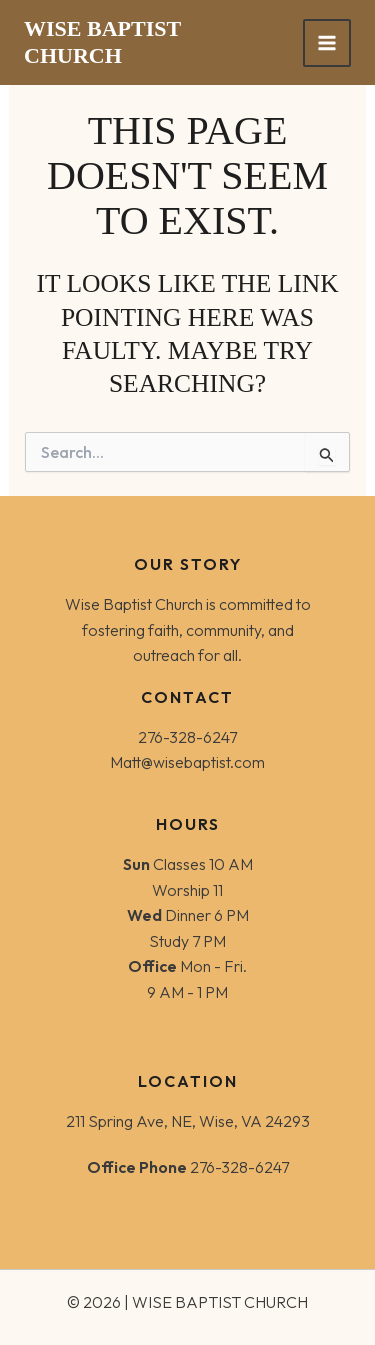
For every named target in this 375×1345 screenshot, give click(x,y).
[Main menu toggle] (327, 43)
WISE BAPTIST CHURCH (102, 41)
